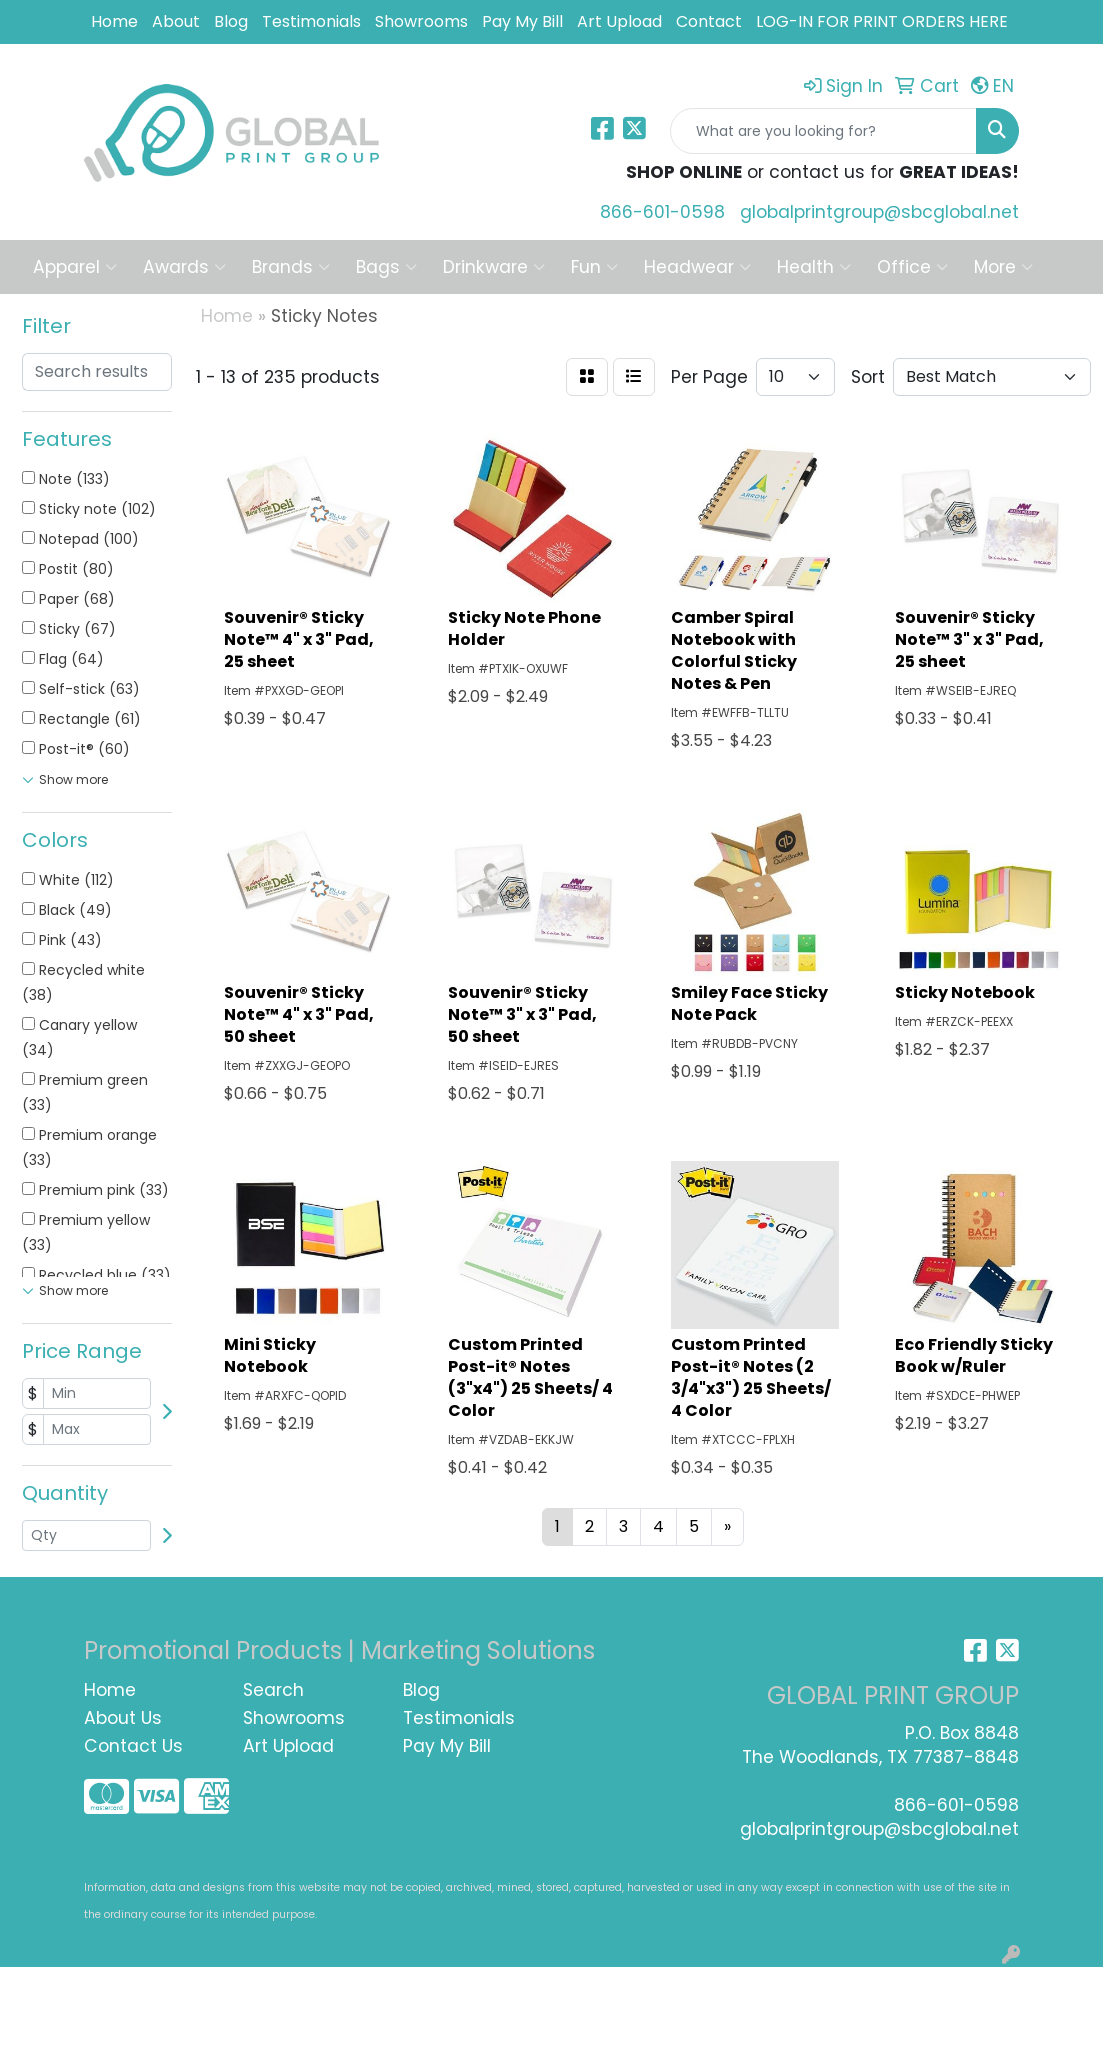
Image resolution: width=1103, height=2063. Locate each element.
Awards (184, 267)
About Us (123, 1718)
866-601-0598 (662, 212)
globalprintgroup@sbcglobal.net (879, 212)
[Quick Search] (823, 131)
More (1003, 267)
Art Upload (619, 21)
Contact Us (133, 1746)
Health (814, 267)
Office (912, 267)
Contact (709, 21)
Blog (231, 21)
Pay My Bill (522, 21)
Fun (594, 267)
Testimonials (311, 21)
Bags (386, 267)
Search (273, 1690)
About (176, 21)
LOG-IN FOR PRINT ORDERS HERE (882, 21)
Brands (291, 267)
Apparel (75, 267)
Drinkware (494, 267)
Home (114, 21)
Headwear (697, 267)
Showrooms (421, 21)
